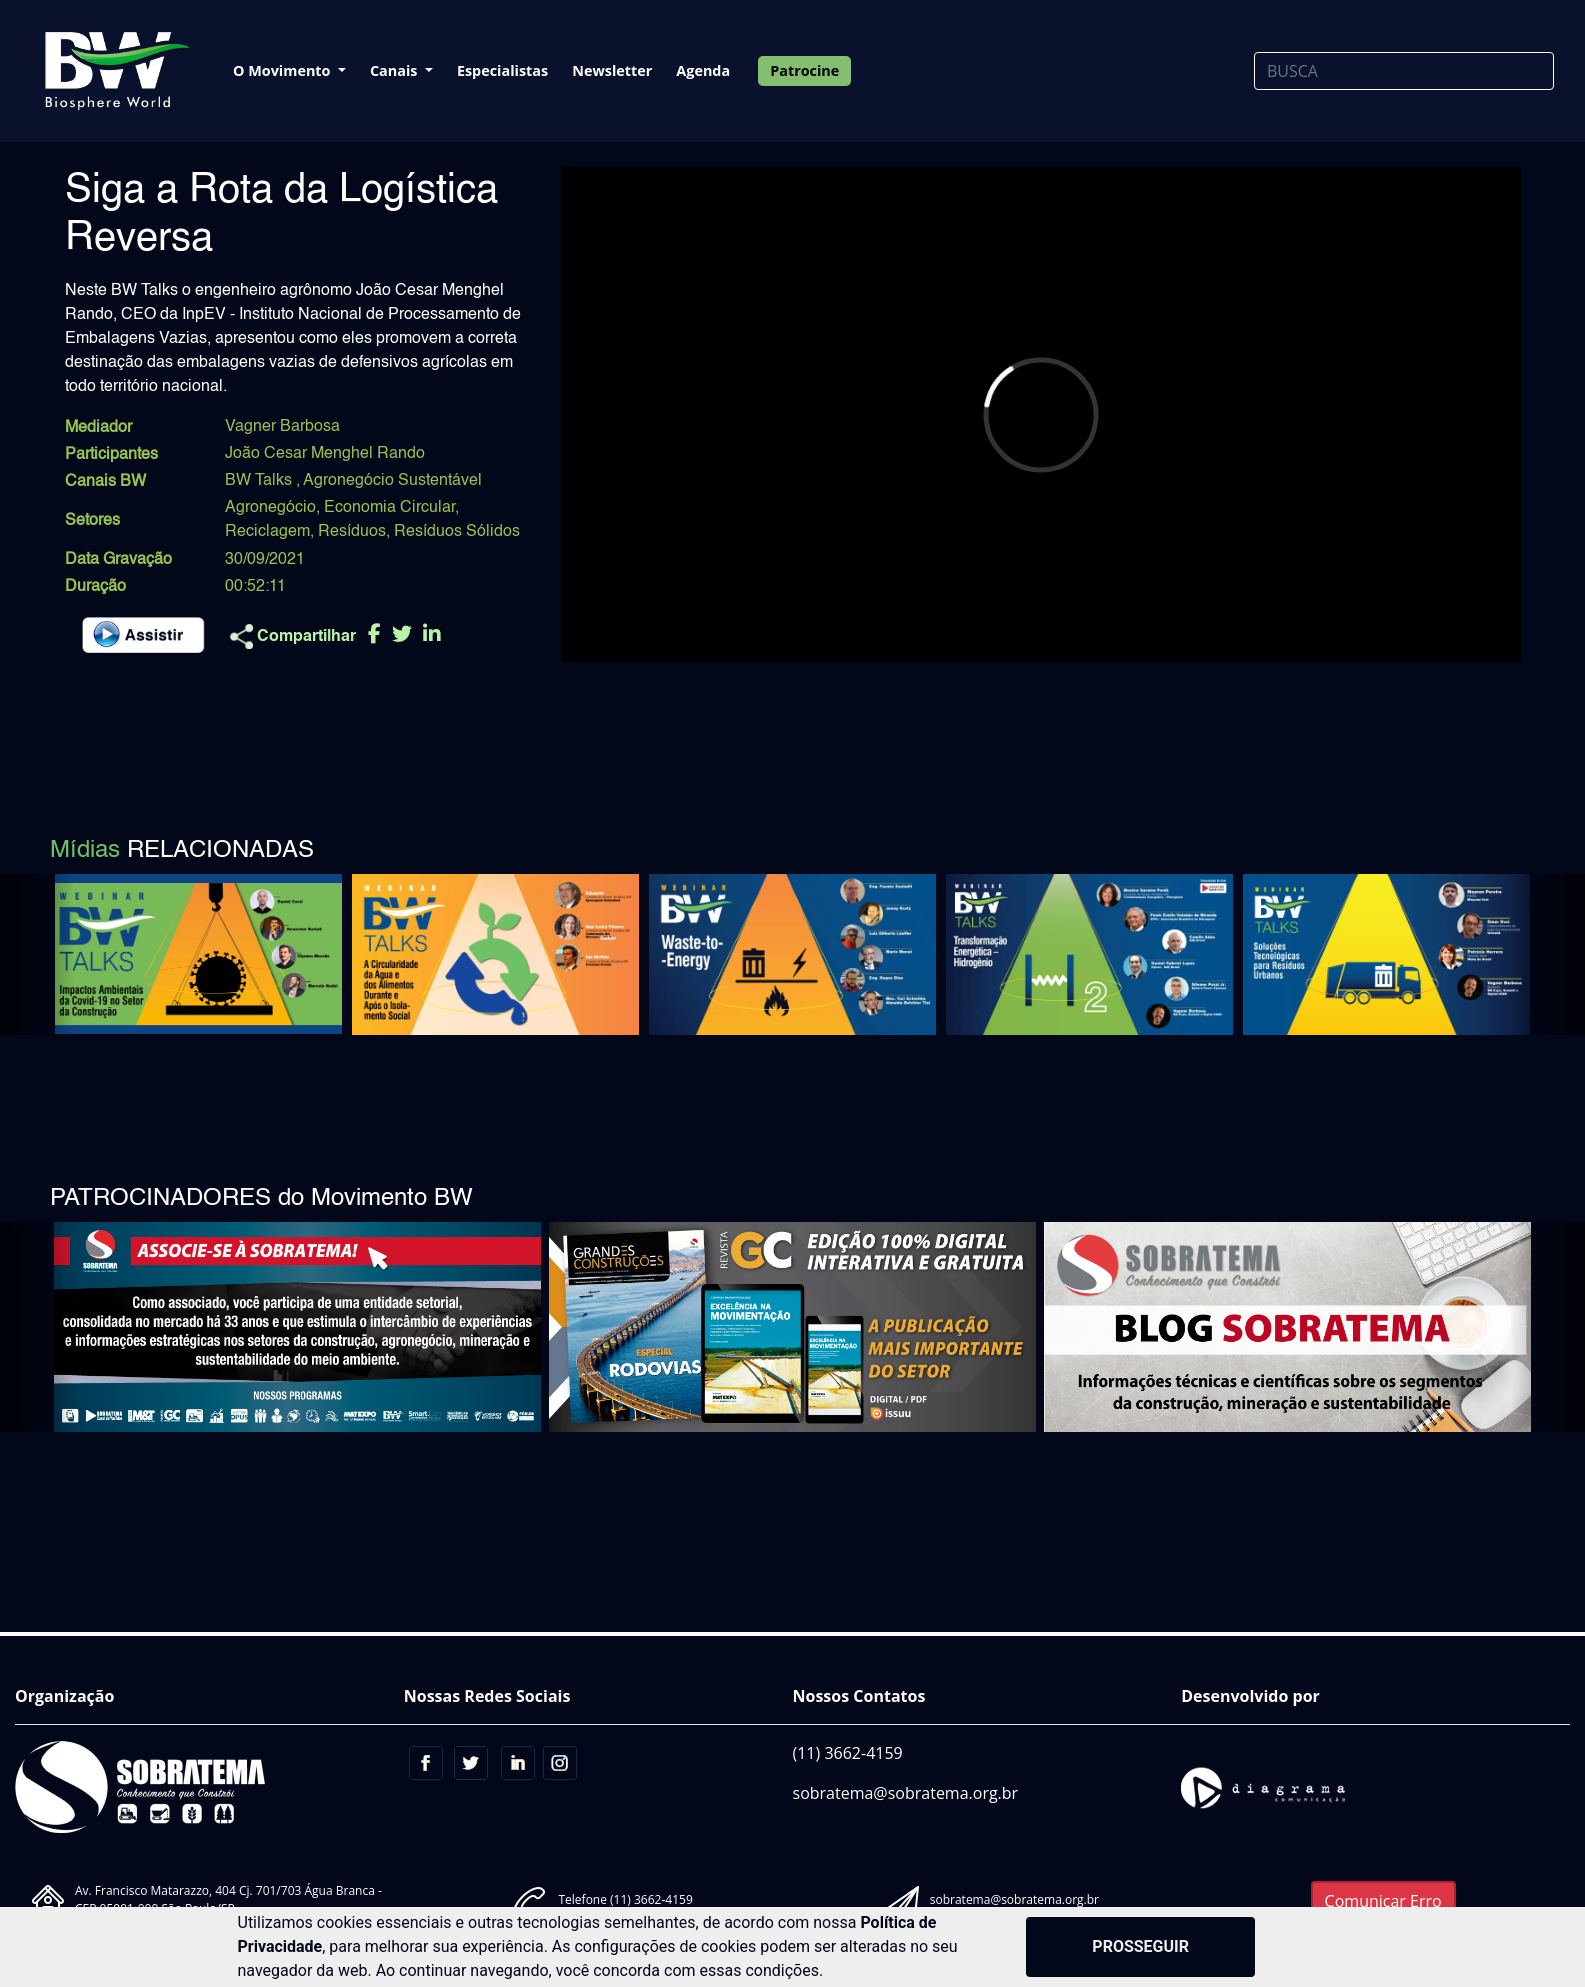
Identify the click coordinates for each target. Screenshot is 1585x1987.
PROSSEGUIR (1140, 1946)
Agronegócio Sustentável (392, 481)
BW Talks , (264, 481)
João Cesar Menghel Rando (325, 454)
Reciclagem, (269, 532)
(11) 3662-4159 (848, 1753)
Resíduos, (354, 532)
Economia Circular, (391, 508)
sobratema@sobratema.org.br (906, 1793)
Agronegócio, (272, 508)
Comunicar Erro (1383, 1901)
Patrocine (804, 70)
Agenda (703, 70)
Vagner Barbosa (282, 427)
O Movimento (283, 70)
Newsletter (612, 70)
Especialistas (502, 70)
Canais (395, 70)
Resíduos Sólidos (457, 532)
